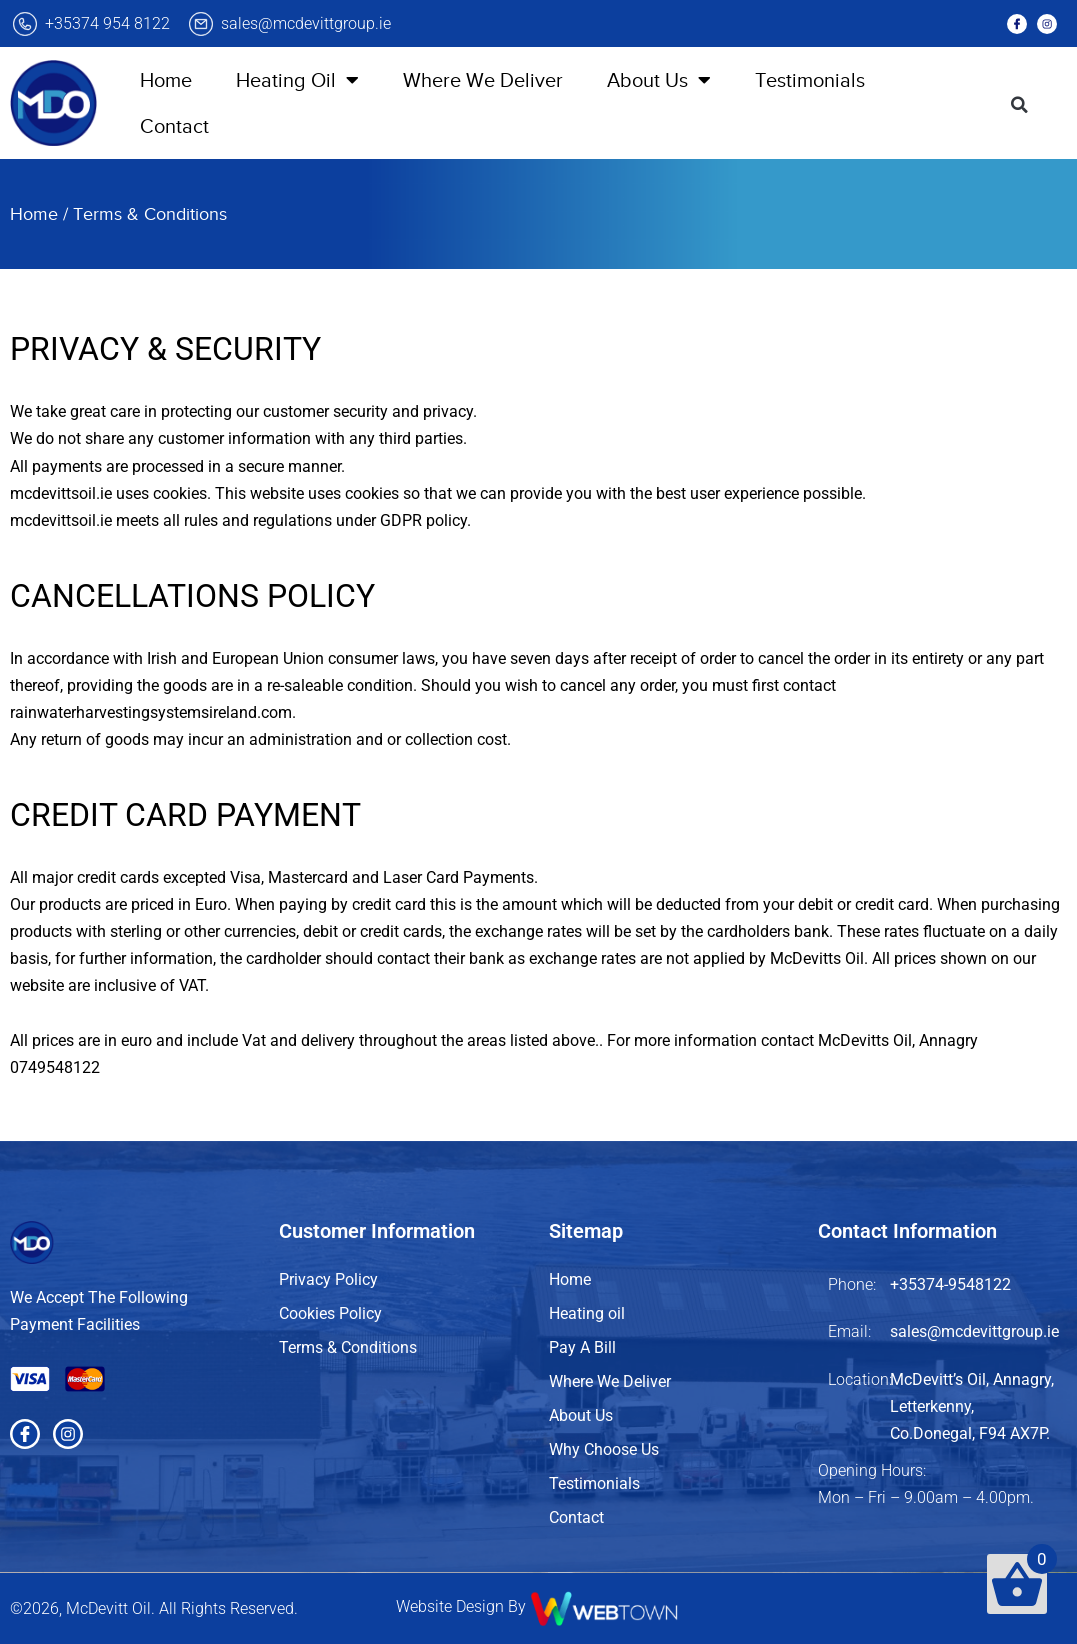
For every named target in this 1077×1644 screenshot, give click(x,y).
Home (166, 80)
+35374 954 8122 (107, 23)
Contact (174, 126)
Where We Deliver (483, 80)
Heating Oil (297, 80)
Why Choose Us (604, 1449)
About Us (659, 80)
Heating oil (587, 1313)
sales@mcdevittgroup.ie (306, 23)
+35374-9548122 (950, 1284)
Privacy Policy (328, 1279)
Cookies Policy (330, 1313)
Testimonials (810, 80)
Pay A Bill (582, 1347)
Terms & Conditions (348, 1347)
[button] (1020, 105)
